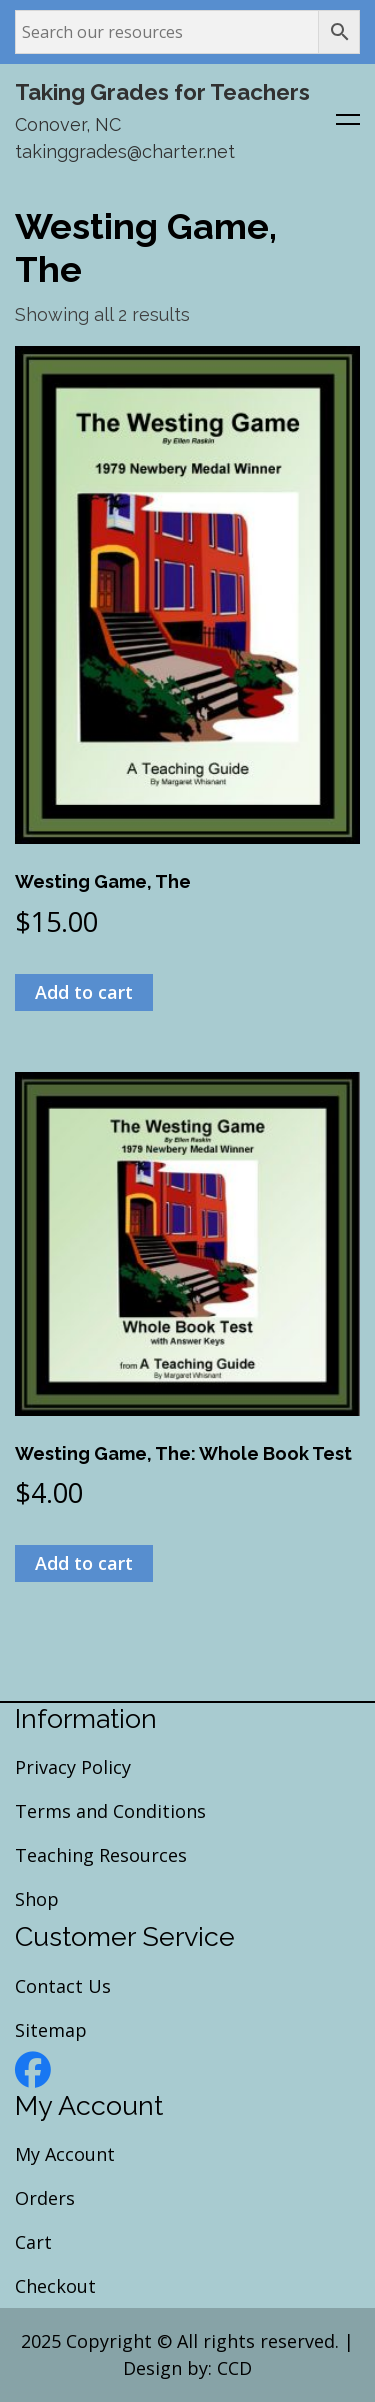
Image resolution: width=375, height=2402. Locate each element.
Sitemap (51, 2030)
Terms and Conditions (110, 1811)
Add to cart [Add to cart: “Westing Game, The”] (84, 992)
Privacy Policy (73, 1767)
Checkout (55, 2286)
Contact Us (63, 1986)
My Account (65, 2154)
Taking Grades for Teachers (162, 92)
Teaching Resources (101, 1855)
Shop (37, 1899)
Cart (33, 2242)
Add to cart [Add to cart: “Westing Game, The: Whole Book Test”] (84, 1563)
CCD (234, 2368)
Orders (45, 2198)
